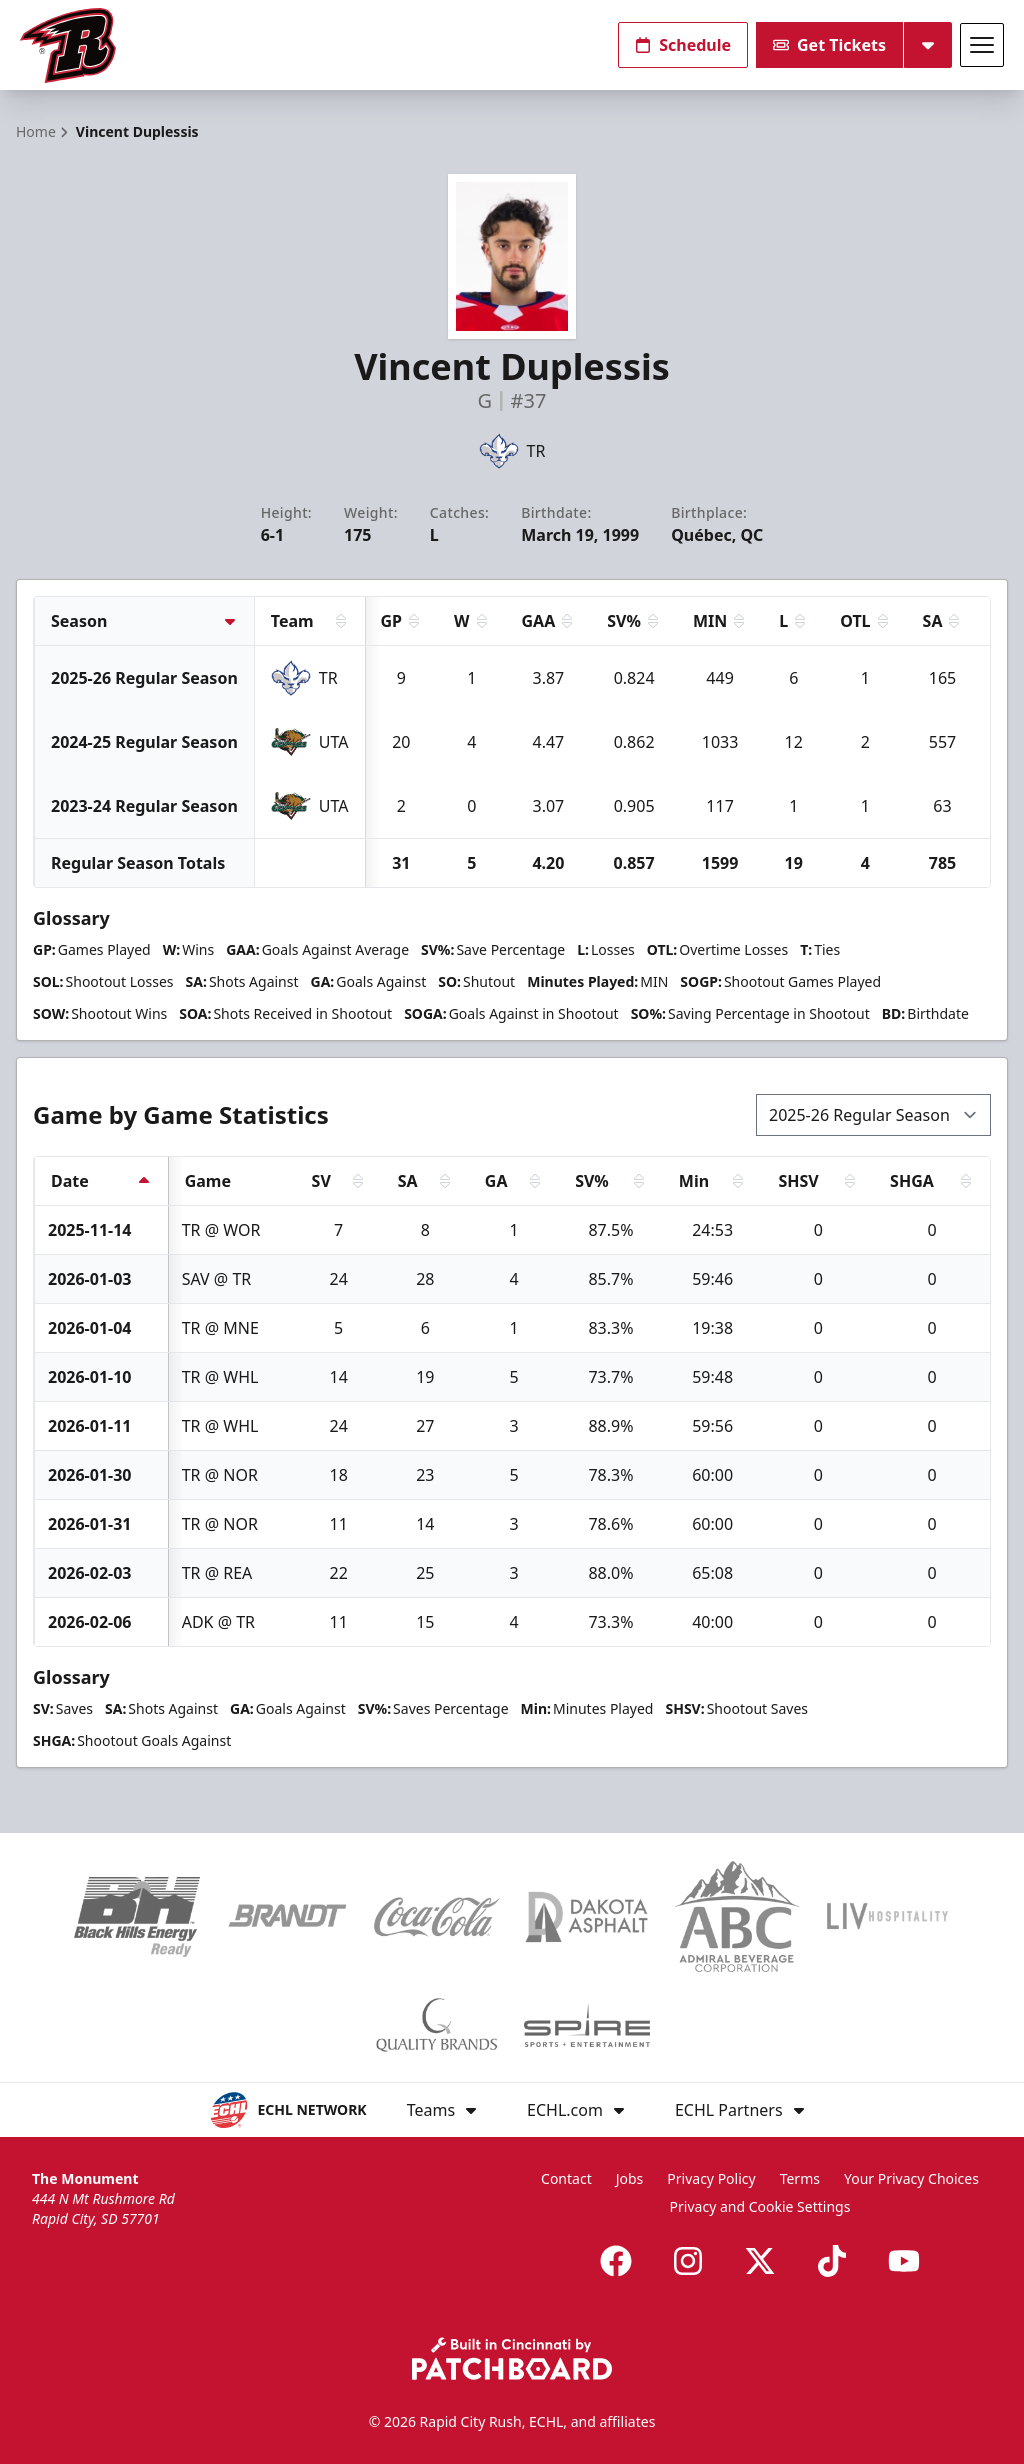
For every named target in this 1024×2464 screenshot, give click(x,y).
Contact (566, 2178)
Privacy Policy (711, 2178)
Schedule (683, 45)
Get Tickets (829, 45)
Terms (800, 2178)
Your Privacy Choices (911, 2178)
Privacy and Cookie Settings (760, 2206)
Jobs (630, 2178)
